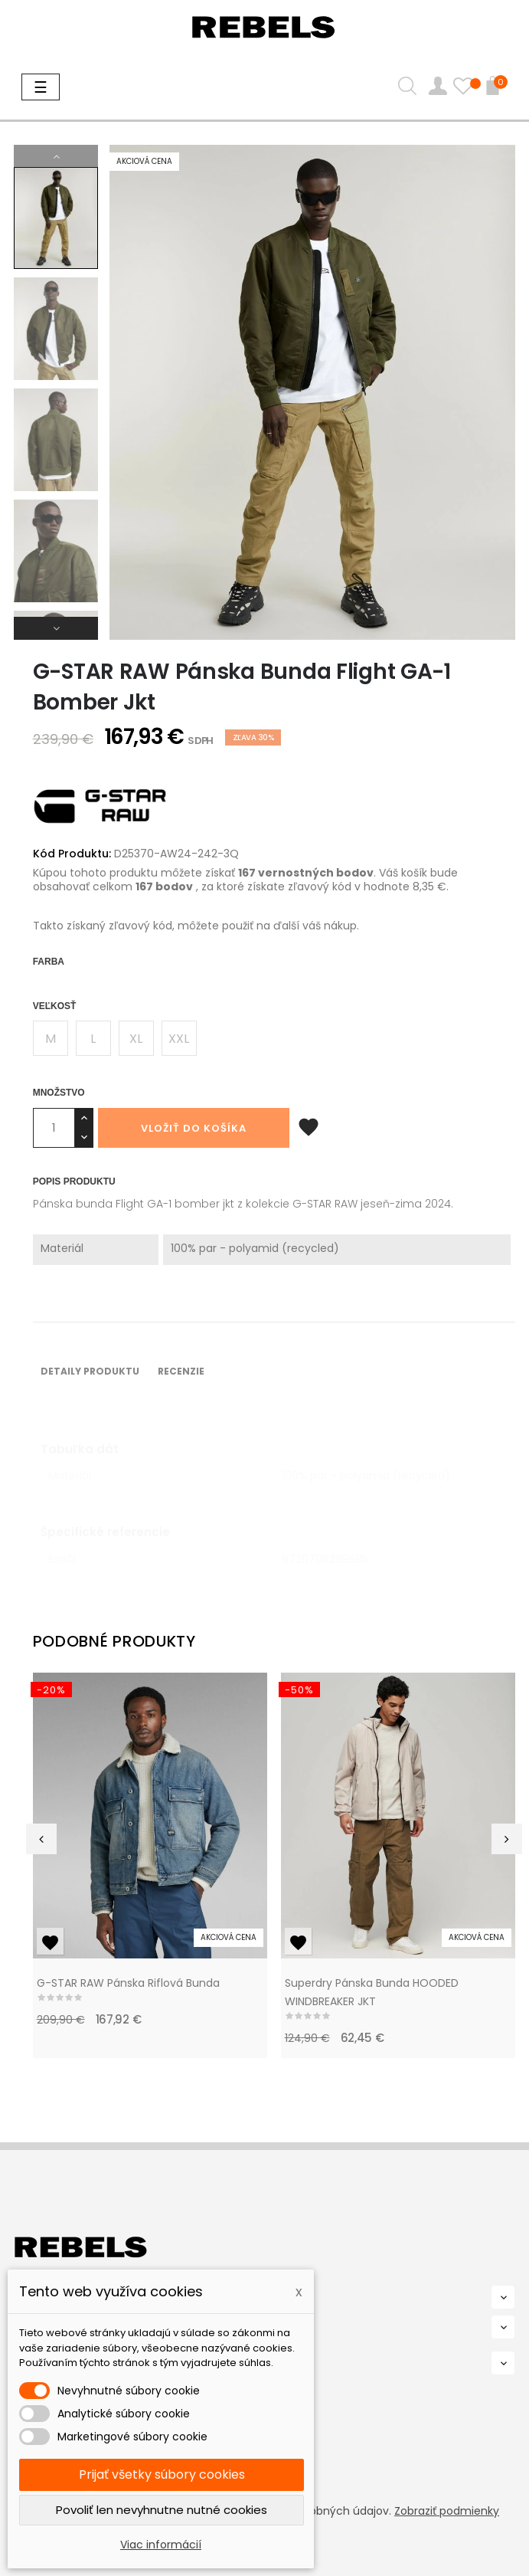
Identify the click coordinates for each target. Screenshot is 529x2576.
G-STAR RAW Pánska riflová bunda (128, 1983)
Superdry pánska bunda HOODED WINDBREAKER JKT (372, 1992)
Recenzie (181, 1371)
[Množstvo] (54, 1128)
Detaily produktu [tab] (90, 1371)
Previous (56, 156)
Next (56, 628)
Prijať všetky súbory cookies (162, 2474)
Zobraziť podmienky (446, 2511)
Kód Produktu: (72, 854)
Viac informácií (160, 2544)
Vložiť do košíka (194, 1128)
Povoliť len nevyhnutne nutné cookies (161, 2510)
